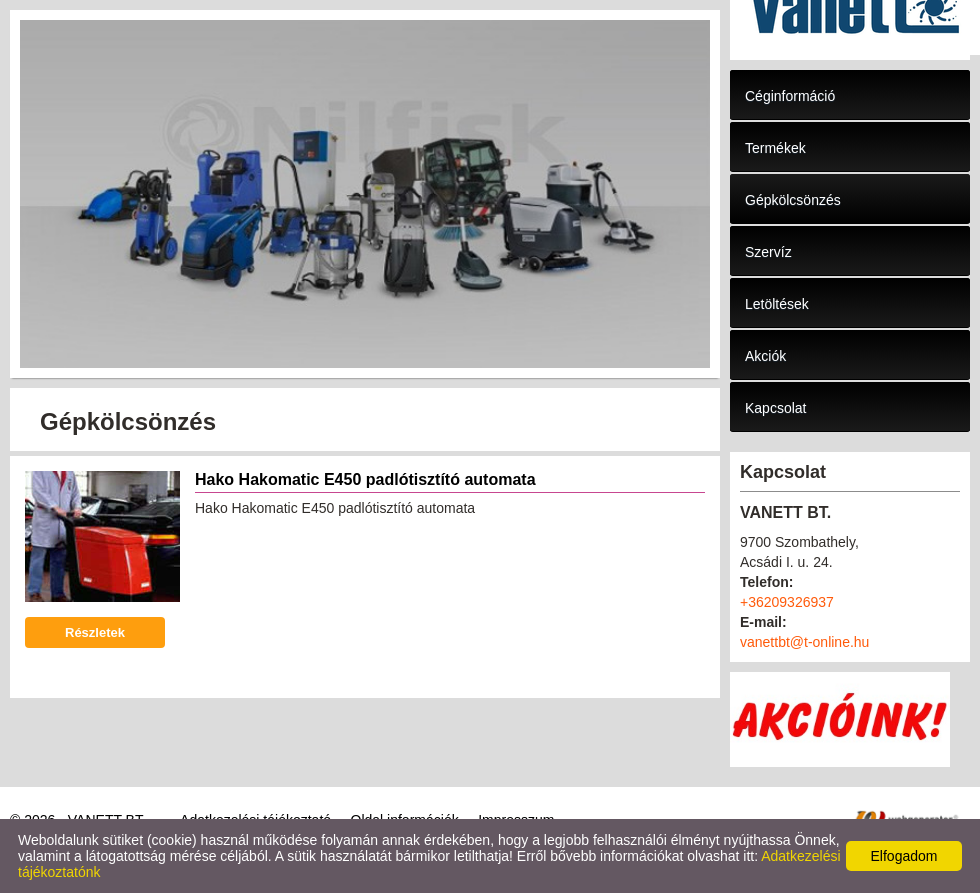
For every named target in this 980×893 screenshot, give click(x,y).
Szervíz (768, 252)
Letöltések (777, 304)
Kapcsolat (775, 408)
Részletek (95, 632)
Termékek (775, 148)
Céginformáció (790, 96)
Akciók (765, 356)
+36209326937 (787, 602)
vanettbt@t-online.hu (804, 642)
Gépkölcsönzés (793, 200)
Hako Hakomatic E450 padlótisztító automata (365, 479)
